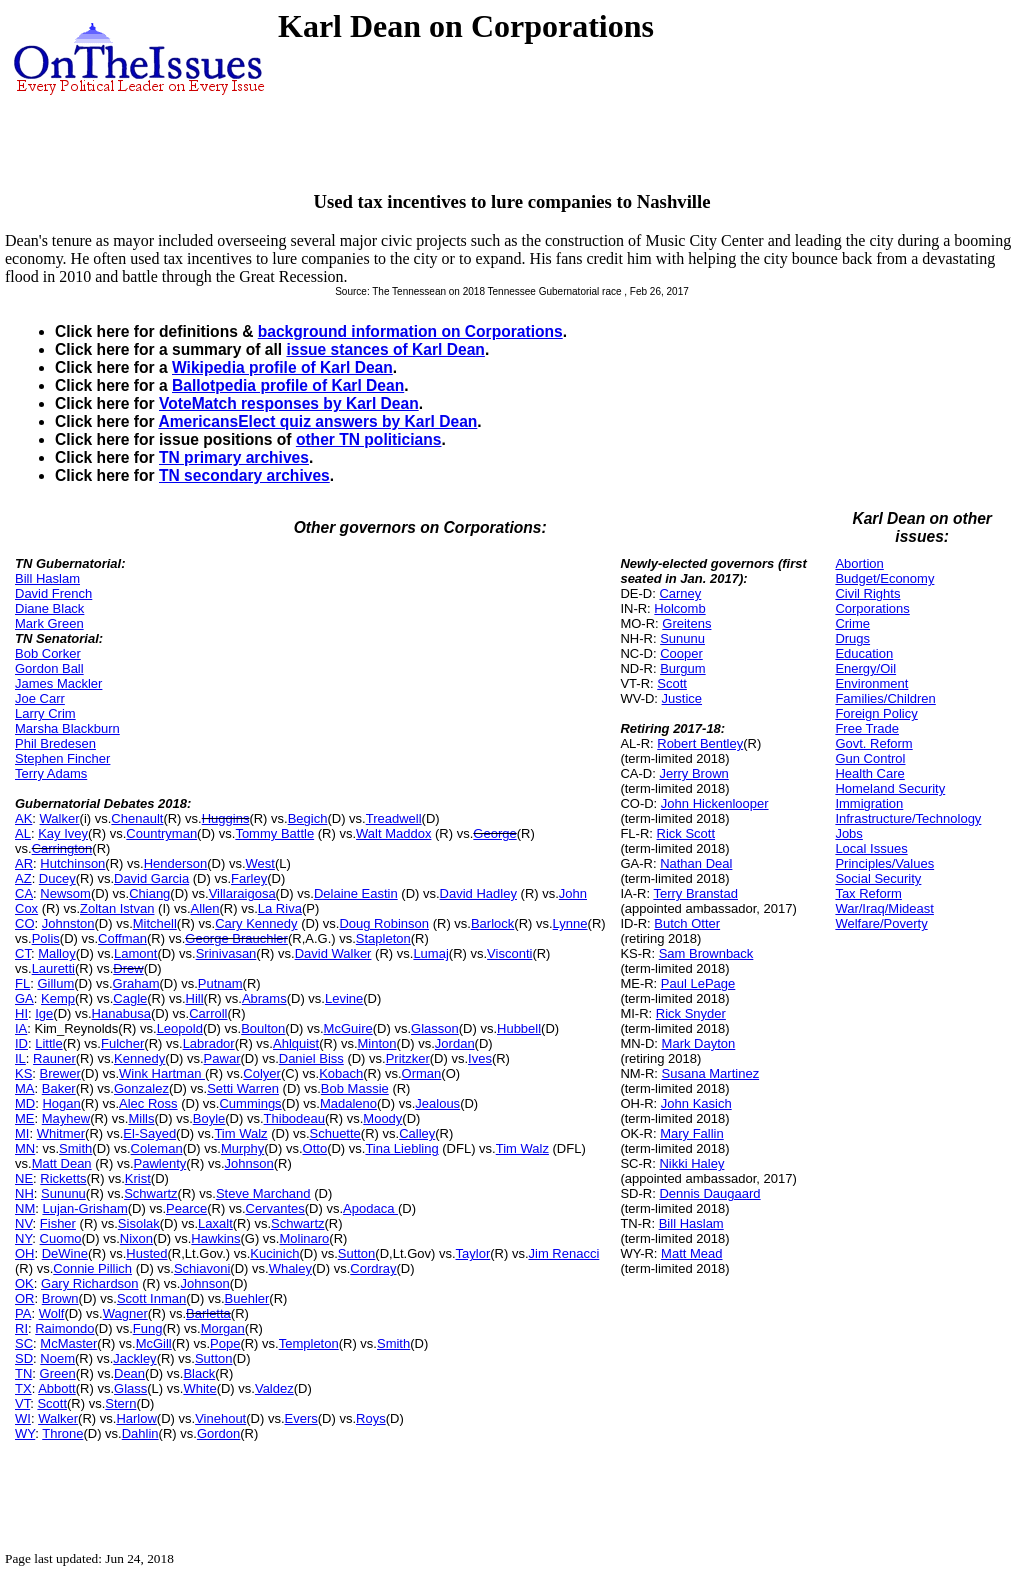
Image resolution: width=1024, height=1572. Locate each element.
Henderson (176, 863)
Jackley (134, 1358)
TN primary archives (234, 457)
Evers (301, 1418)
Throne (62, 1433)
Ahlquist (296, 1043)
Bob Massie (355, 1088)
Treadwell (394, 818)
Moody (382, 1118)
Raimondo (64, 1328)
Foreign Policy (876, 713)
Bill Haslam (47, 578)
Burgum (683, 668)
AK (23, 818)
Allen (205, 908)
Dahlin (140, 1433)
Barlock (492, 923)
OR (25, 1298)
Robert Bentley (700, 743)
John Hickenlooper (715, 803)
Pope (225, 1343)
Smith (75, 1148)
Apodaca (370, 1208)
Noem (57, 1358)
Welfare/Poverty (881, 923)
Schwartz (150, 1193)
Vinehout (220, 1418)
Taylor (473, 1253)
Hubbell (519, 1028)
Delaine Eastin (356, 893)
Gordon (218, 1433)
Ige (44, 1013)
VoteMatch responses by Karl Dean (289, 403)
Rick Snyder (691, 1013)
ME (25, 1118)
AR (24, 863)
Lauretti (53, 968)
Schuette (335, 1133)
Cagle (130, 998)
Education (864, 653)
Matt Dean (62, 1163)
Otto (315, 1148)
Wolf (52, 1313)
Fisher (58, 1223)
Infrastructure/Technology (908, 818)
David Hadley (478, 893)
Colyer (262, 1073)
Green (58, 1373)
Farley (249, 878)
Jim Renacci (564, 1253)
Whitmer (61, 1133)
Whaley (290, 1268)
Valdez (274, 1388)
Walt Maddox (393, 833)
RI (21, 1328)
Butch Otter (687, 923)
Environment (871, 683)
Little (48, 1043)
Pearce (186, 1208)
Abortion (859, 563)
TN (23, 1373)
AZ (23, 878)
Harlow (136, 1418)
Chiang (149, 893)
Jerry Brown (693, 773)
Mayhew (66, 1118)
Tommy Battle (274, 833)
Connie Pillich (92, 1268)
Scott (52, 1403)
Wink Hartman (162, 1073)
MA (25, 1088)
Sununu (63, 1193)
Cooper (681, 653)
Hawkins (215, 1238)
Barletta (208, 1313)
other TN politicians (369, 439)
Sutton (357, 1253)
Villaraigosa (242, 893)
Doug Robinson (384, 923)
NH (24, 1193)
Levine (344, 998)
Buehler (247, 1298)
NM (25, 1208)
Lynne (570, 923)
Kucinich (274, 1253)
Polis (46, 938)
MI (22, 1133)
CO (25, 923)
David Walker (333, 953)
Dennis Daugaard (709, 1193)
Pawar (222, 1058)
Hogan (61, 1103)
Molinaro (304, 1238)
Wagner (125, 1313)
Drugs (852, 638)
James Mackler (58, 683)
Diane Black (49, 608)
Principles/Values (884, 863)
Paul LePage (698, 983)
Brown (60, 1298)
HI (21, 1013)
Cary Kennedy (256, 923)
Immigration (869, 803)
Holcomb (679, 608)
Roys (371, 1418)
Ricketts (63, 1178)
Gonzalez (141, 1088)
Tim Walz (240, 1133)
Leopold (180, 1028)
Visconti (509, 953)
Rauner (54, 1058)
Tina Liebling (401, 1148)
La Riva (280, 908)
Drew (128, 968)
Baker (59, 1088)
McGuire (348, 1028)
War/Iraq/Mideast (884, 908)
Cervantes (275, 1208)
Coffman (122, 938)
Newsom (65, 893)
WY (25, 1433)
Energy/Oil (865, 668)
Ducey (57, 878)
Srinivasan (226, 953)
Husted (146, 1253)
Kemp (58, 998)
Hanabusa (121, 1013)
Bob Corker (48, 653)
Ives (480, 1058)
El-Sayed (149, 1133)
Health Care (869, 773)
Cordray (373, 1268)
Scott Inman (151, 1298)
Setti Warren (243, 1088)
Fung (148, 1328)
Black (199, 1373)
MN (25, 1148)
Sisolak (139, 1223)
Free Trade (867, 728)
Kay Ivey (63, 833)
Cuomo (61, 1238)
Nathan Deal (696, 863)
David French (53, 593)
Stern (120, 1403)
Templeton (309, 1343)
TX (23, 1388)
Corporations (872, 608)
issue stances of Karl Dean (385, 349)
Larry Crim (45, 713)
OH (25, 1253)
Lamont (135, 953)
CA (24, 893)
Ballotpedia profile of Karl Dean (288, 385)
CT (23, 953)
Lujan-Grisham (84, 1208)
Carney (680, 593)
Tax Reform (868, 893)
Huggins (226, 818)
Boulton (263, 1028)
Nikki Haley (691, 1163)
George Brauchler (236, 938)
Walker (60, 818)
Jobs (848, 833)
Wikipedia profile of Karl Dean (282, 367)
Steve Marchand (263, 1193)
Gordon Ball (49, 668)
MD (25, 1103)
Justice (682, 698)
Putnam (220, 983)
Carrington (62, 848)
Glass (130, 1388)
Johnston (68, 923)
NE (24, 1178)
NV (24, 1223)
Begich (308, 818)
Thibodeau (294, 1118)
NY (23, 1238)
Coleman (157, 1148)
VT (22, 1403)
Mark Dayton (699, 1043)
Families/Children (885, 698)
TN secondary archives (244, 475)
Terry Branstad (695, 893)
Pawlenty (160, 1163)
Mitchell (155, 923)
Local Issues (871, 848)
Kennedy (139, 1058)
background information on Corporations (410, 331)
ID (21, 1043)
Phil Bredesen (55, 743)
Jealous (437, 1103)
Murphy (242, 1148)
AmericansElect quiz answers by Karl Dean (317, 421)
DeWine (65, 1253)
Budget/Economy (884, 578)
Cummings (250, 1103)
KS (23, 1073)
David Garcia (151, 878)
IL (20, 1058)
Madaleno (348, 1103)
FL (22, 983)
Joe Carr (40, 698)
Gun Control (870, 758)
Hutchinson (72, 863)
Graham (136, 983)
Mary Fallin (692, 1133)
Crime (852, 623)
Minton (377, 1043)
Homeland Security (890, 788)
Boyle (209, 1118)
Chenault (137, 818)
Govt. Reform (873, 743)
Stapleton (383, 938)
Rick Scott (686, 833)
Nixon (136, 1238)
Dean (129, 1373)
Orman (422, 1073)
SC (24, 1343)
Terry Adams (51, 773)
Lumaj (430, 953)
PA (23, 1313)
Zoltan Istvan (117, 908)
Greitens (686, 623)
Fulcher (122, 1043)
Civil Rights (867, 593)
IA (21, 1028)
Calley (417, 1133)
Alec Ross (148, 1103)
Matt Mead (691, 1253)
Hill (195, 998)
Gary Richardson (90, 1283)
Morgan (223, 1328)
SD (24, 1358)
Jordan (455, 1043)
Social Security (878, 878)
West (260, 863)
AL (23, 833)
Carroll (208, 1013)
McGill (154, 1343)
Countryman (161, 833)
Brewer (60, 1073)
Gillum (55, 983)
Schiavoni (202, 1268)
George (494, 833)
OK (24, 1283)
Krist (138, 1178)
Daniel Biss (311, 1058)
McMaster (68, 1343)
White (199, 1388)
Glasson (435, 1028)
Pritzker (408, 1058)
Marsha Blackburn (67, 728)
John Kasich (696, 1103)
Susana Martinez (711, 1073)
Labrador (209, 1043)
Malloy (57, 953)
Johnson (249, 1163)
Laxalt (215, 1223)
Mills (141, 1118)
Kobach (341, 1073)
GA (24, 998)
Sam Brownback (706, 953)
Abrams (264, 998)
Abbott (57, 1388)
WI (23, 1418)
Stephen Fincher (62, 758)
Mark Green (49, 623)
